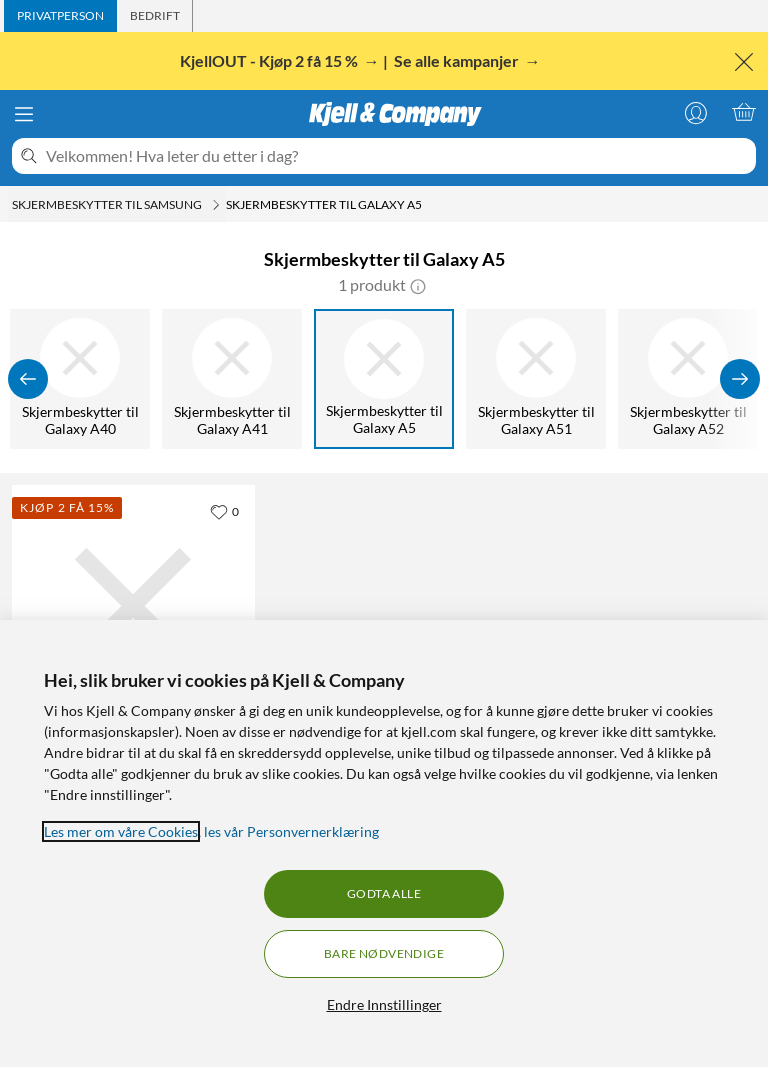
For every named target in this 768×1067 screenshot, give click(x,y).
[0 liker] (224, 511)
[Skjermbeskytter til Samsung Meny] (216, 205)
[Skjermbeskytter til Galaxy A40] (80, 379)
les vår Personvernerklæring (291, 831)
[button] (418, 285)
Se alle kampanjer (458, 60)
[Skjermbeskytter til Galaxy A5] (384, 379)
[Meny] (24, 114)
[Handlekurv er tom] (744, 112)
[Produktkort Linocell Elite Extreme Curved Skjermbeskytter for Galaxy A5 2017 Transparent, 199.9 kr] (133, 606)
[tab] (60, 16)
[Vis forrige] (28, 379)
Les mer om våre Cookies (121, 831)
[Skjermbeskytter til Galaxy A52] (688, 379)
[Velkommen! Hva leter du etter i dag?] (397, 156)
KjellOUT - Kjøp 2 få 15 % (270, 60)
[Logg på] (696, 112)
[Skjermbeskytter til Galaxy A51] (536, 379)
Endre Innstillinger (384, 1004)
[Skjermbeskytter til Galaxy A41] (232, 379)
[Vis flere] (740, 379)
